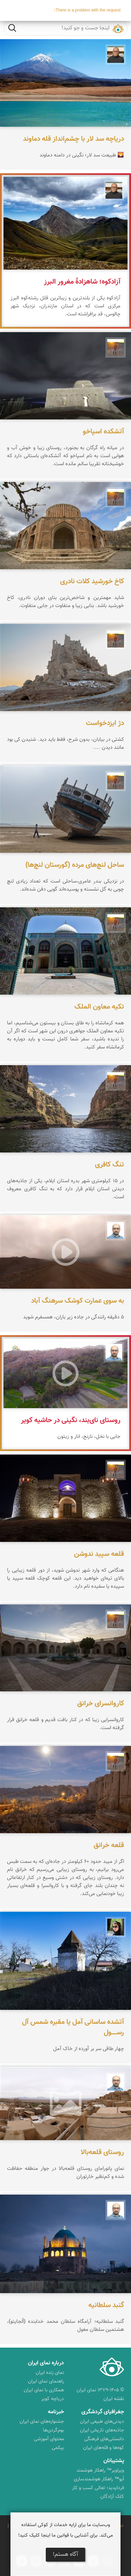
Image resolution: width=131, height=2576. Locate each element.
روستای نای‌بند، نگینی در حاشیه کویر (71, 1420)
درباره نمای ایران (46, 2363)
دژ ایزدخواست (105, 723)
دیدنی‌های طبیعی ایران (102, 2421)
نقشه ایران (113, 2399)
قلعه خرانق (109, 1845)
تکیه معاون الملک (99, 1006)
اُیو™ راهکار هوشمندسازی (99, 2479)
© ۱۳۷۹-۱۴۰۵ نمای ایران (100, 2390)
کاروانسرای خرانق (100, 1703)
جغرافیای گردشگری (102, 2412)
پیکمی (58, 2448)
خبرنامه (56, 2412)
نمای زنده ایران (50, 2373)
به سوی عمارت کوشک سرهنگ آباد (77, 1301)
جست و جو (12, 27)
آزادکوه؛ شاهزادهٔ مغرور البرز (82, 281)
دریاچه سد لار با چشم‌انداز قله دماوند (73, 139)
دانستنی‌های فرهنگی (104, 2439)
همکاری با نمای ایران (44, 2390)
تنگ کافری (109, 1164)
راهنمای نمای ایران (46, 2381)
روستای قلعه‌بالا (102, 2152)
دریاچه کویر (52, 2399)
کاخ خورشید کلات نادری (92, 581)
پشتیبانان (113, 2461)
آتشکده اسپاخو (103, 431)
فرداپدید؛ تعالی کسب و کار (98, 2488)
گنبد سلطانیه (106, 2305)
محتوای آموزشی (49, 2439)
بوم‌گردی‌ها (53, 2430)
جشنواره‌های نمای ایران (42, 2421)
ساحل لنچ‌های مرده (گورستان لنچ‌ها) (75, 865)
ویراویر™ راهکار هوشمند (100, 2470)
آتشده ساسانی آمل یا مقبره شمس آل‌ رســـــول (73, 2027)
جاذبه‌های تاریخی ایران (102, 2430)
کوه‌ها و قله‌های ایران (103, 2448)
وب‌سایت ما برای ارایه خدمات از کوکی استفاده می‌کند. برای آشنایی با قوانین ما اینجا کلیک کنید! (65, 2530)
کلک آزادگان (112, 2497)
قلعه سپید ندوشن (99, 1554)
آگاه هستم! (65, 2554)
